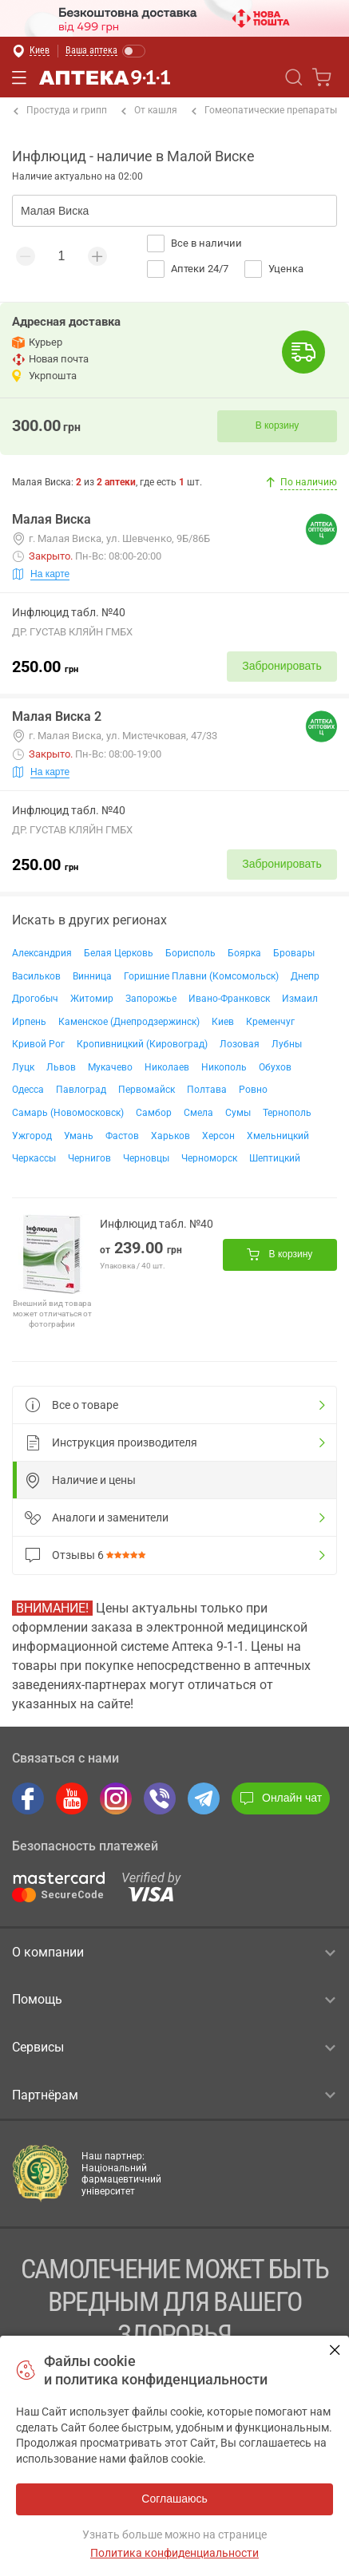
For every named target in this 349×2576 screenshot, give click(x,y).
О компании (173, 1953)
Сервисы (173, 2048)
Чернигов (89, 1158)
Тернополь (287, 1112)
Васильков (36, 976)
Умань (78, 1136)
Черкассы (34, 1158)
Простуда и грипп (60, 111)
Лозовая (240, 1044)
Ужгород (32, 1136)
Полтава (207, 1089)
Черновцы (146, 1158)
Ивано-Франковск (229, 998)
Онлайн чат (281, 1798)
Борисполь (190, 953)
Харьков (170, 1136)
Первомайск (146, 1089)
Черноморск (209, 1158)
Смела (198, 1112)
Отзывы (88, 1555)
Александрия (42, 953)
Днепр (305, 976)
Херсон (218, 1136)
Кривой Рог (38, 1044)
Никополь (224, 1067)
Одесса (28, 1089)
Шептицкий (274, 1158)
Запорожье (150, 998)
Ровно (253, 1089)
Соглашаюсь (335, 2350)
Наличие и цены (80, 1480)
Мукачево (110, 1067)
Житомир (91, 998)
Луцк (23, 1067)
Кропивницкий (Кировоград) (142, 1044)
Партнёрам (173, 2095)
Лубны (287, 1044)
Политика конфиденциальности (174, 2552)
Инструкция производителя (111, 1442)
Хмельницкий (278, 1136)
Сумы (238, 1112)
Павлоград (81, 1089)
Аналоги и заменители (97, 1517)
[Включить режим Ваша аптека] (105, 51)
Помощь (173, 2000)
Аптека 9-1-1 (94, 77)
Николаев (167, 1067)
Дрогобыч (35, 998)
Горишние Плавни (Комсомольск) (201, 976)
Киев (223, 1021)
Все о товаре (71, 1405)
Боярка (244, 953)
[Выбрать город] (31, 51)
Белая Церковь (118, 953)
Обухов (275, 1067)
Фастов (122, 1136)
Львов (61, 1067)
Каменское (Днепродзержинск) (129, 1021)
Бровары (294, 953)
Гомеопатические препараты (264, 111)
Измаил (300, 998)
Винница (92, 976)
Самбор (154, 1112)
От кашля (149, 111)
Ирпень (29, 1021)
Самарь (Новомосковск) (68, 1112)
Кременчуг (270, 1021)
